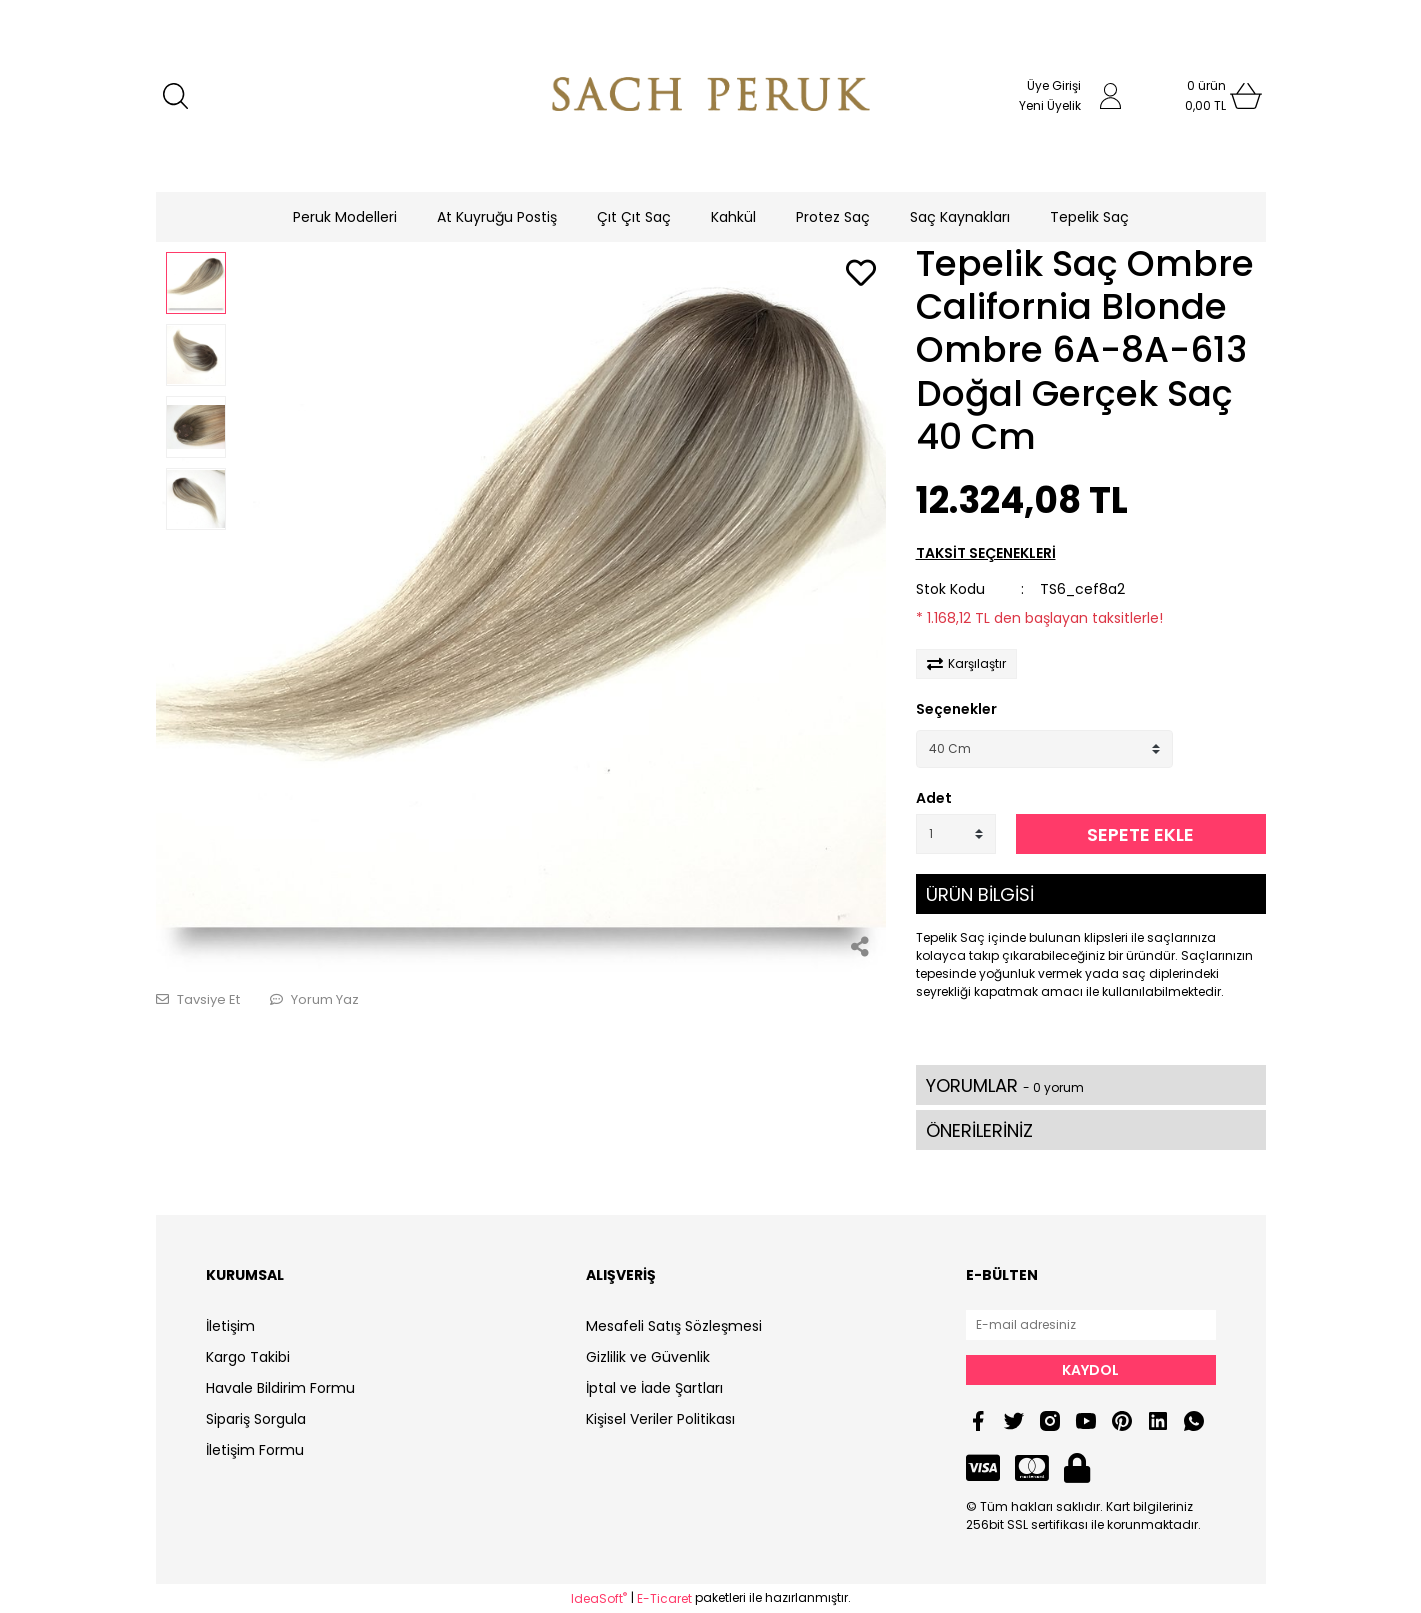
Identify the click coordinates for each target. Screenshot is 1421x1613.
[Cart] (1206, 96)
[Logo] (711, 96)
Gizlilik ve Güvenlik (648, 1357)
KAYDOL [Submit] (1090, 1370)
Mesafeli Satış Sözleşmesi (674, 1326)
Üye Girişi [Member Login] (1054, 85)
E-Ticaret (664, 1598)
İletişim (230, 1326)
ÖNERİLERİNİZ (979, 1130)
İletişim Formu (255, 1450)
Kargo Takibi (248, 1357)
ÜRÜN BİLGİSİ (980, 894)
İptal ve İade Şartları (654, 1388)
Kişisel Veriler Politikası (660, 1419)
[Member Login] (1111, 96)
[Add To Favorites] (861, 274)
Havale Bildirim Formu (280, 1388)
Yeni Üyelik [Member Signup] (1050, 105)
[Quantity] (956, 834)
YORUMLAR (1005, 1085)
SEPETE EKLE (1140, 834)
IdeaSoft (599, 1598)
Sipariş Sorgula (256, 1419)
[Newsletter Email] (1091, 1325)
